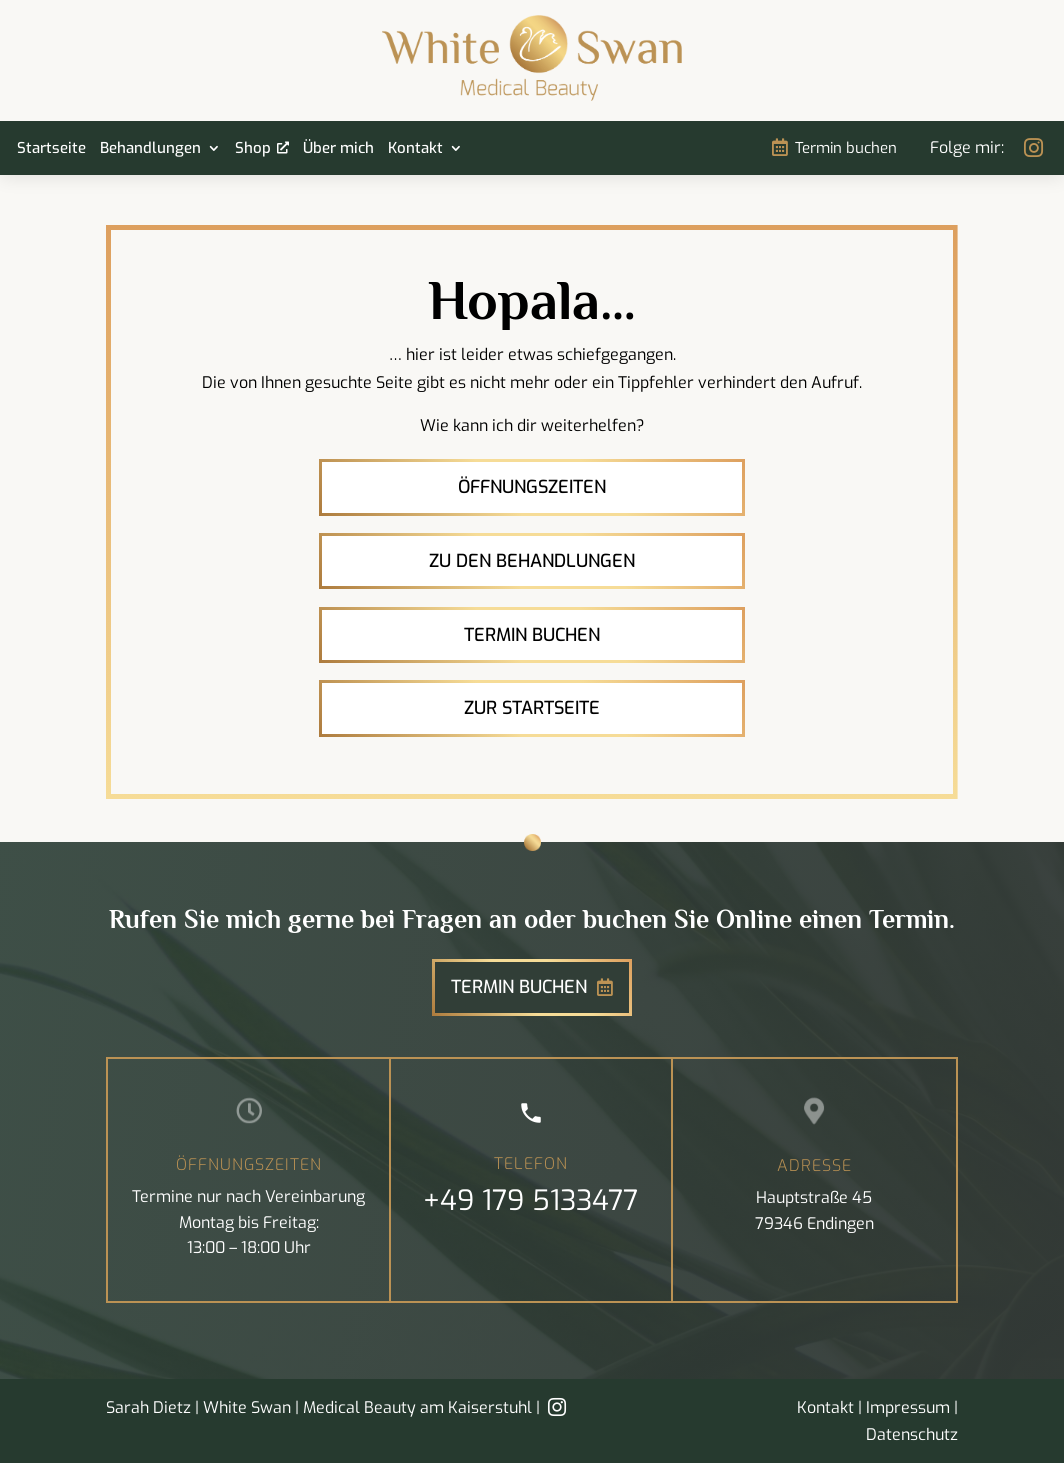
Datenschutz (912, 1434)
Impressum (908, 1407)
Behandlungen (150, 149)
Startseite (51, 149)
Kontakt (415, 149)
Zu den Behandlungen (532, 561)
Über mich (338, 149)
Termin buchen (846, 148)
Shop (253, 149)
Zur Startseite (532, 708)
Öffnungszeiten (532, 487)
